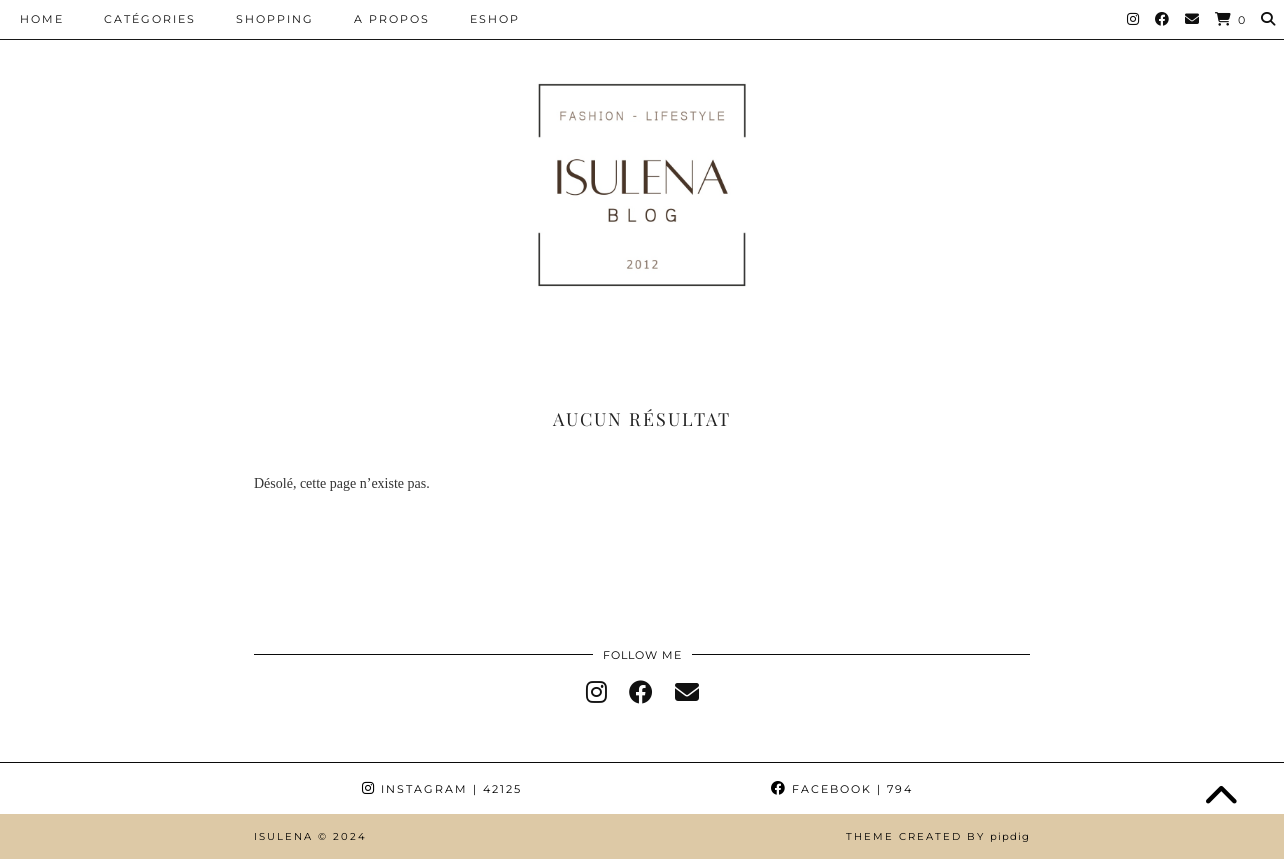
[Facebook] (1163, 19)
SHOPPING (275, 19)
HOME (42, 19)
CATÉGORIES (150, 19)
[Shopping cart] (1231, 19)
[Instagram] (1134, 19)
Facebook (842, 789)
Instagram (442, 789)
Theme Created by (938, 836)
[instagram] (596, 693)
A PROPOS (392, 19)
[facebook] (641, 693)
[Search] (1269, 19)
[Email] (1193, 19)
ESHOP (495, 19)
